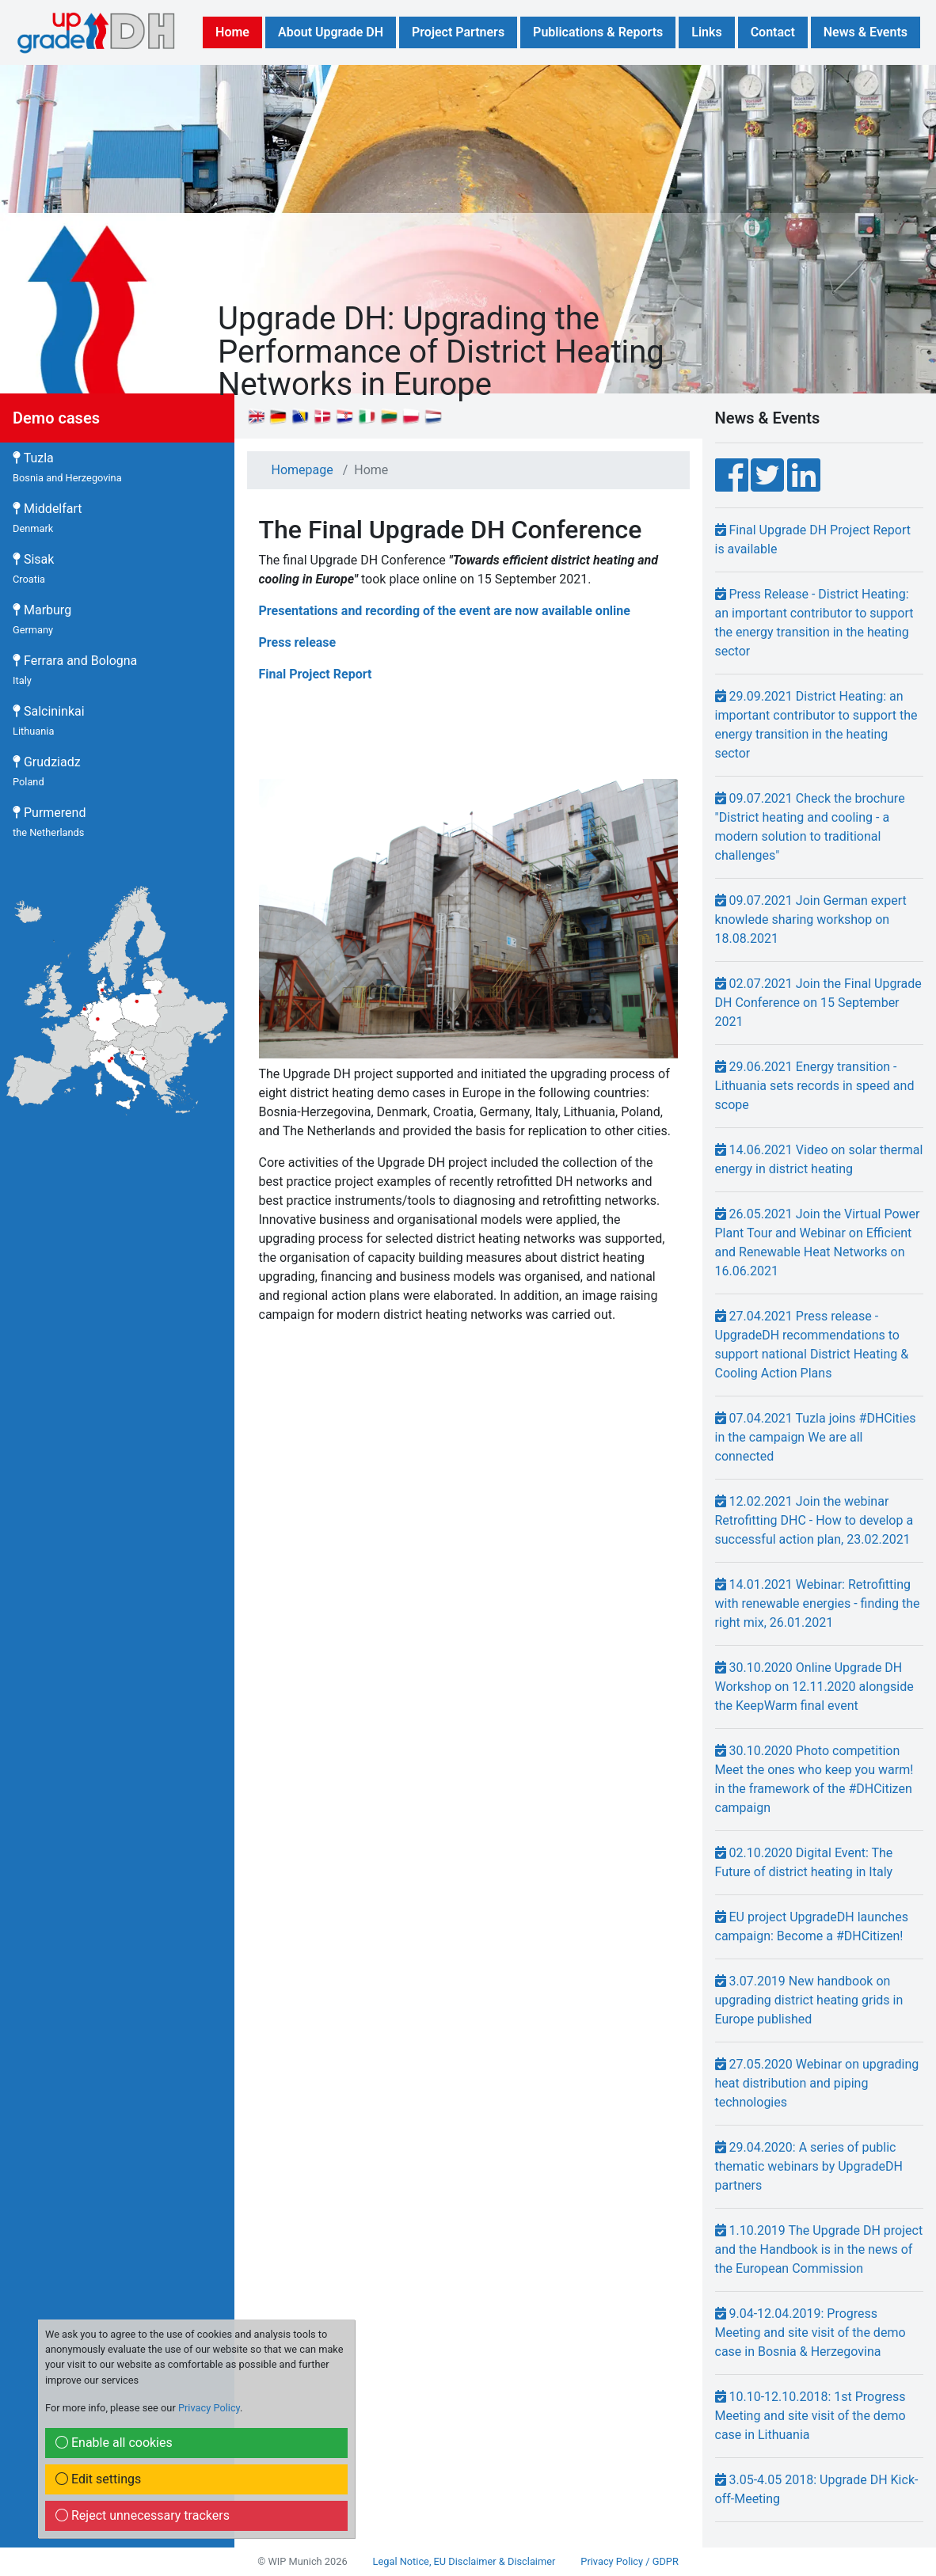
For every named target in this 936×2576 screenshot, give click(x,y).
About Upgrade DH (330, 32)
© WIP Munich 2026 (302, 2561)
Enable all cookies (114, 2442)
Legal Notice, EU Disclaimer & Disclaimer (464, 2561)
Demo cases (56, 417)
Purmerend (49, 821)
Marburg (42, 619)
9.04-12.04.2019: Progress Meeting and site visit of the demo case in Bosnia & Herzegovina (810, 2332)
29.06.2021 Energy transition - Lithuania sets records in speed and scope (815, 1085)
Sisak (33, 568)
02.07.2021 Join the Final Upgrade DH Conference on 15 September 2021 (818, 1002)
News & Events (865, 32)
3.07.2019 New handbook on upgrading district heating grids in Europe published (809, 2000)
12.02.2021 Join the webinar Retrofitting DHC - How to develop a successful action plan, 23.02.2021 (814, 1520)
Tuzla (67, 467)
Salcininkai (49, 720)
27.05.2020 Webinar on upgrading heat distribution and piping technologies (817, 2083)
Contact (773, 32)
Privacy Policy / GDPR (629, 2561)
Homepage (302, 469)
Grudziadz (47, 771)
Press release (298, 642)
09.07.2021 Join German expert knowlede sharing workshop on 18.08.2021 (811, 919)
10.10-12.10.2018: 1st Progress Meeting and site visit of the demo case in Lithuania (810, 2415)
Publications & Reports (598, 32)
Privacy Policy (209, 2408)
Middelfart (47, 517)
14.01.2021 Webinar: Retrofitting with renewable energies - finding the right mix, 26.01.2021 (817, 1603)
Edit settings (98, 2479)
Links (706, 32)
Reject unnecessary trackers (142, 2515)
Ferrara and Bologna (75, 669)
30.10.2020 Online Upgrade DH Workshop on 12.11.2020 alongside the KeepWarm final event (814, 1686)
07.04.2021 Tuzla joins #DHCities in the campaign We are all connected (815, 1437)
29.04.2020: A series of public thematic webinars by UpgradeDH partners (809, 2166)
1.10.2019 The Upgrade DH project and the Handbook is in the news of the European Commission (819, 2249)
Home (232, 32)
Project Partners (458, 32)
